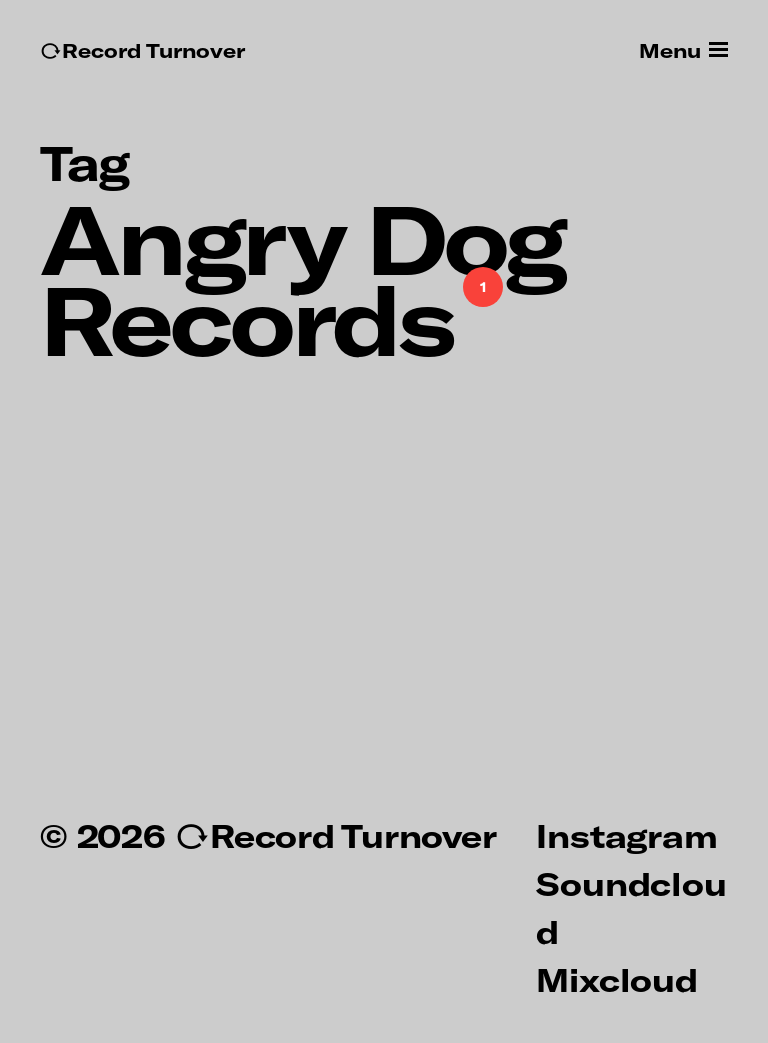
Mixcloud (616, 979)
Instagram (626, 835)
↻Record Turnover (142, 50)
